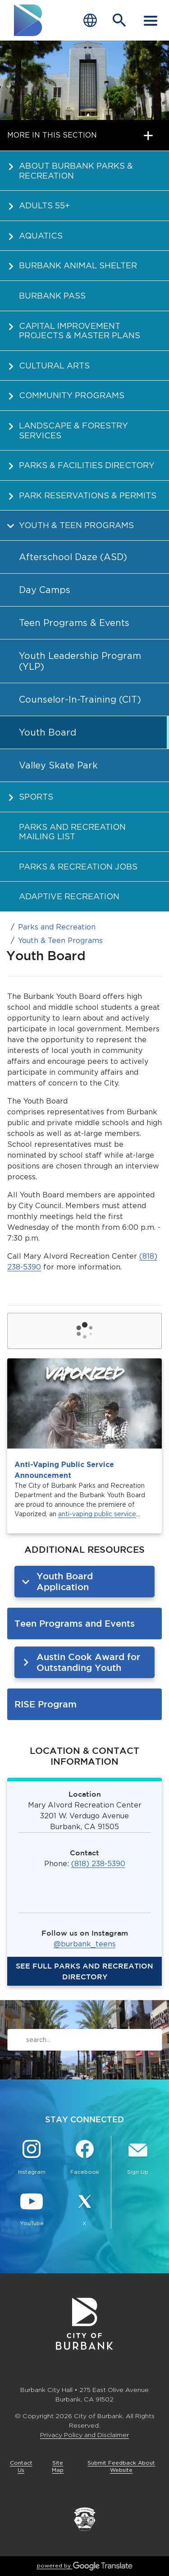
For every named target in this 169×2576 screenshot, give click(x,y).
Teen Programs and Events (74, 1623)
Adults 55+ (44, 205)
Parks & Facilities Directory (87, 465)
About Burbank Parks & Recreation (76, 170)
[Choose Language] (90, 20)
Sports (36, 796)
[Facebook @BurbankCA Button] (85, 2158)
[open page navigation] (84, 135)
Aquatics (41, 235)
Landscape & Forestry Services (73, 430)
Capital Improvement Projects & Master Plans (79, 330)
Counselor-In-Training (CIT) (80, 699)
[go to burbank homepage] (28, 20)
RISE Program (45, 1704)
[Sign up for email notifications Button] (138, 2158)
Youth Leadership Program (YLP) (80, 661)
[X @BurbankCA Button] (85, 2209)
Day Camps (44, 589)
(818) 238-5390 (98, 1863)
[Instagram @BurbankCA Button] (31, 2158)
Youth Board (47, 732)
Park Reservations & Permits (87, 495)
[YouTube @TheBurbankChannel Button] (31, 2209)
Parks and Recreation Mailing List (72, 832)
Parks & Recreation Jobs (78, 866)
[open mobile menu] (150, 20)
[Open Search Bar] (119, 20)
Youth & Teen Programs (76, 525)
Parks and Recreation (57, 927)
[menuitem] (84, 170)
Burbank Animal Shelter (78, 265)
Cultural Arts (54, 365)
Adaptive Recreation (69, 896)
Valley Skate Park (58, 765)
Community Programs (71, 395)
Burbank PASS (52, 295)
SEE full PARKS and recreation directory (84, 1971)
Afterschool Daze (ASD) (73, 557)
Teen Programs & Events (74, 622)
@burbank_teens (85, 1944)
